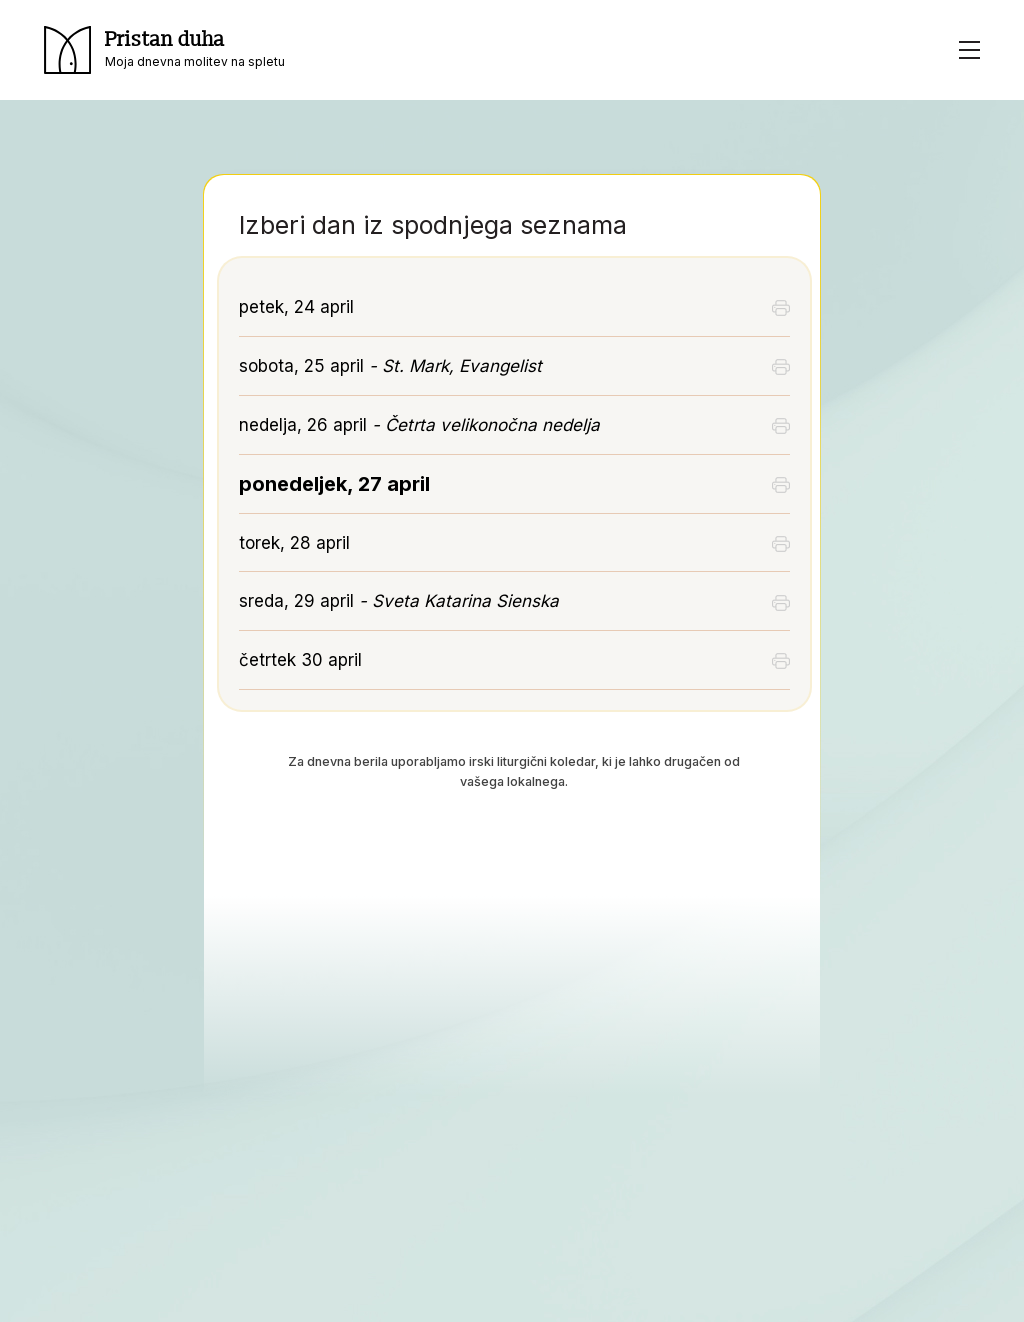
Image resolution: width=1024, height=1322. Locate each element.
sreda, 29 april (399, 601)
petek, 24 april (296, 307)
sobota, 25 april (390, 366)
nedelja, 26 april (419, 425)
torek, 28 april (294, 543)
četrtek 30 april (300, 660)
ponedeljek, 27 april (334, 484)
